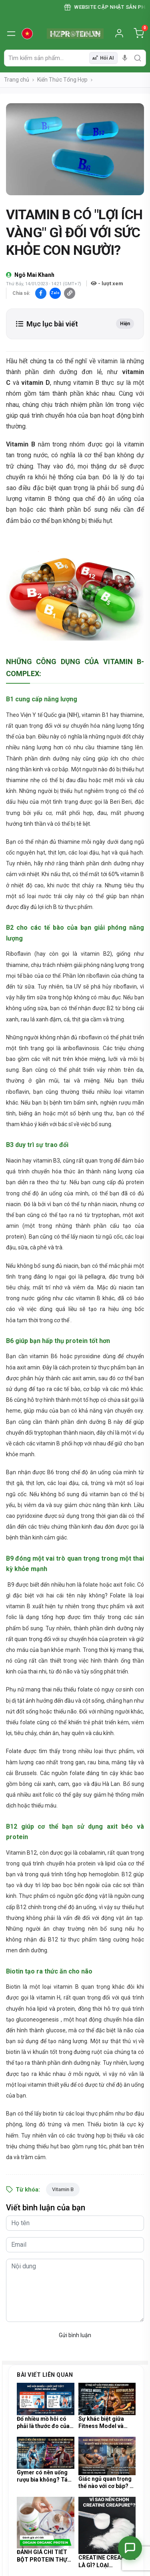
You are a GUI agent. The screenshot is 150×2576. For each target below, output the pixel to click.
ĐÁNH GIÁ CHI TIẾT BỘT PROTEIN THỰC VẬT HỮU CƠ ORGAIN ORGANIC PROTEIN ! (44, 2556)
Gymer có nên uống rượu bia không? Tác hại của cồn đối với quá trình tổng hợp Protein (44, 2476)
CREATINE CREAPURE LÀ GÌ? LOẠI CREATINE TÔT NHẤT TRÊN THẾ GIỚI (107, 2561)
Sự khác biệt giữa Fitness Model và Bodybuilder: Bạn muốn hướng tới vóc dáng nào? (104, 2423)
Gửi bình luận (75, 2335)
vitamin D (35, 382)
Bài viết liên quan (45, 2375)
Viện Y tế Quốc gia (43, 715)
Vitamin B (63, 2189)
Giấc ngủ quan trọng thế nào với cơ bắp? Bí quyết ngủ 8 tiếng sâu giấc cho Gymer (106, 2483)
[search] (137, 58)
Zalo (55, 293)
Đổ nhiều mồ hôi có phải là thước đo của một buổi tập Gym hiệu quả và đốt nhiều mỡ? (44, 2423)
